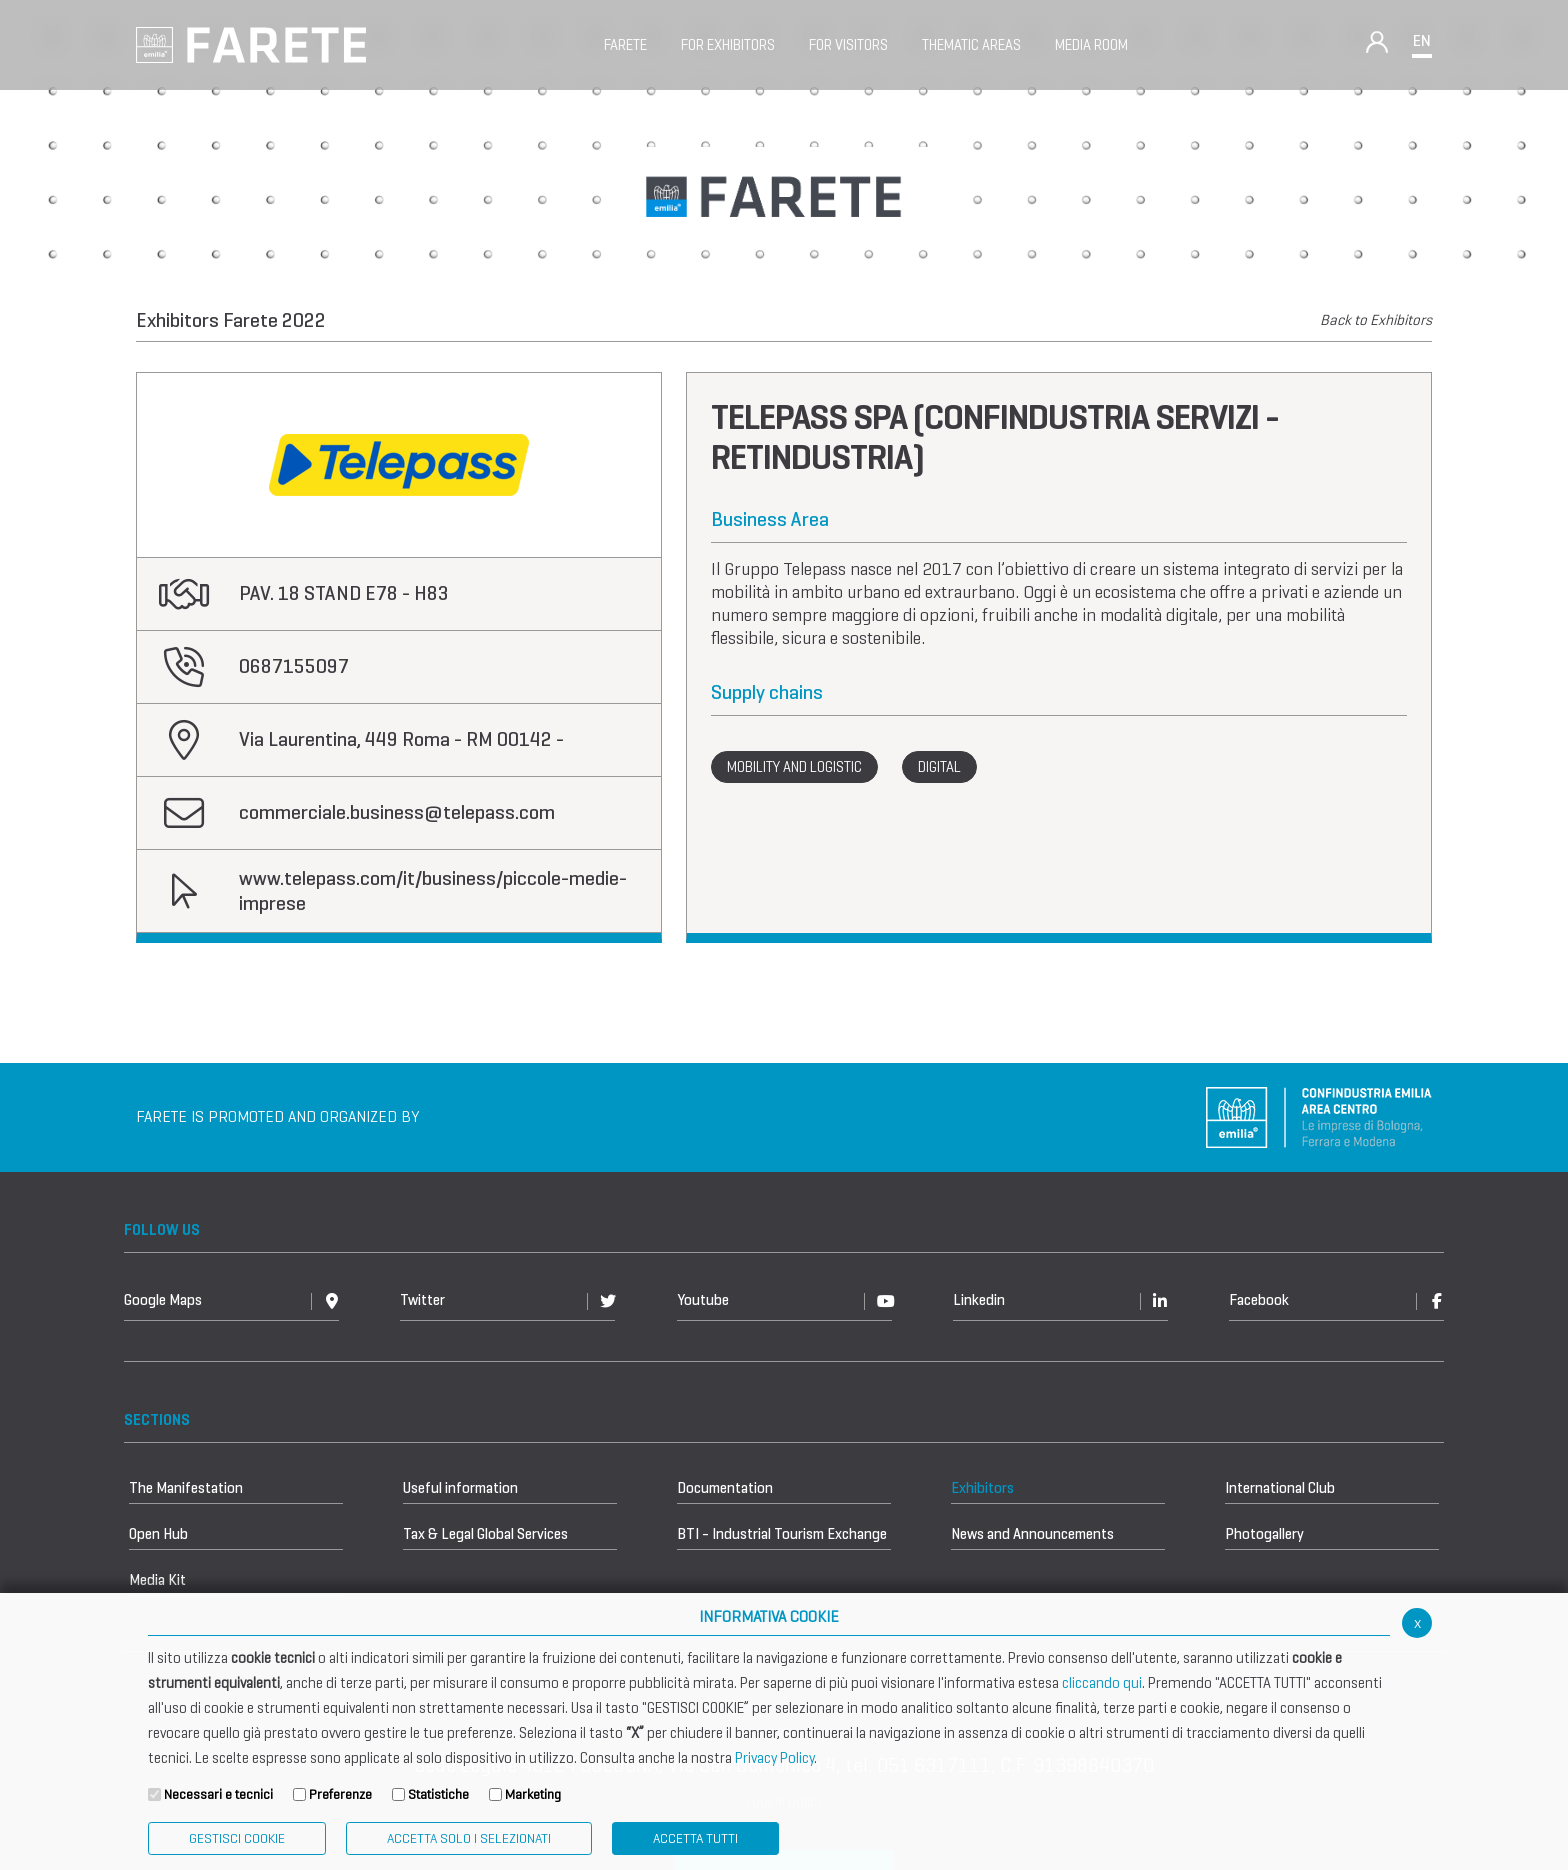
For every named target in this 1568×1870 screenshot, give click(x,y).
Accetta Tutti (695, 1838)
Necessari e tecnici (218, 1794)
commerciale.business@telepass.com (397, 812)
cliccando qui (1102, 1683)
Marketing (533, 1794)
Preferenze (340, 1794)
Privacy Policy (774, 1758)
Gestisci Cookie (237, 1838)
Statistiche (438, 1794)
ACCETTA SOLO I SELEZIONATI (469, 1838)
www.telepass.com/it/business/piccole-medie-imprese (433, 891)
